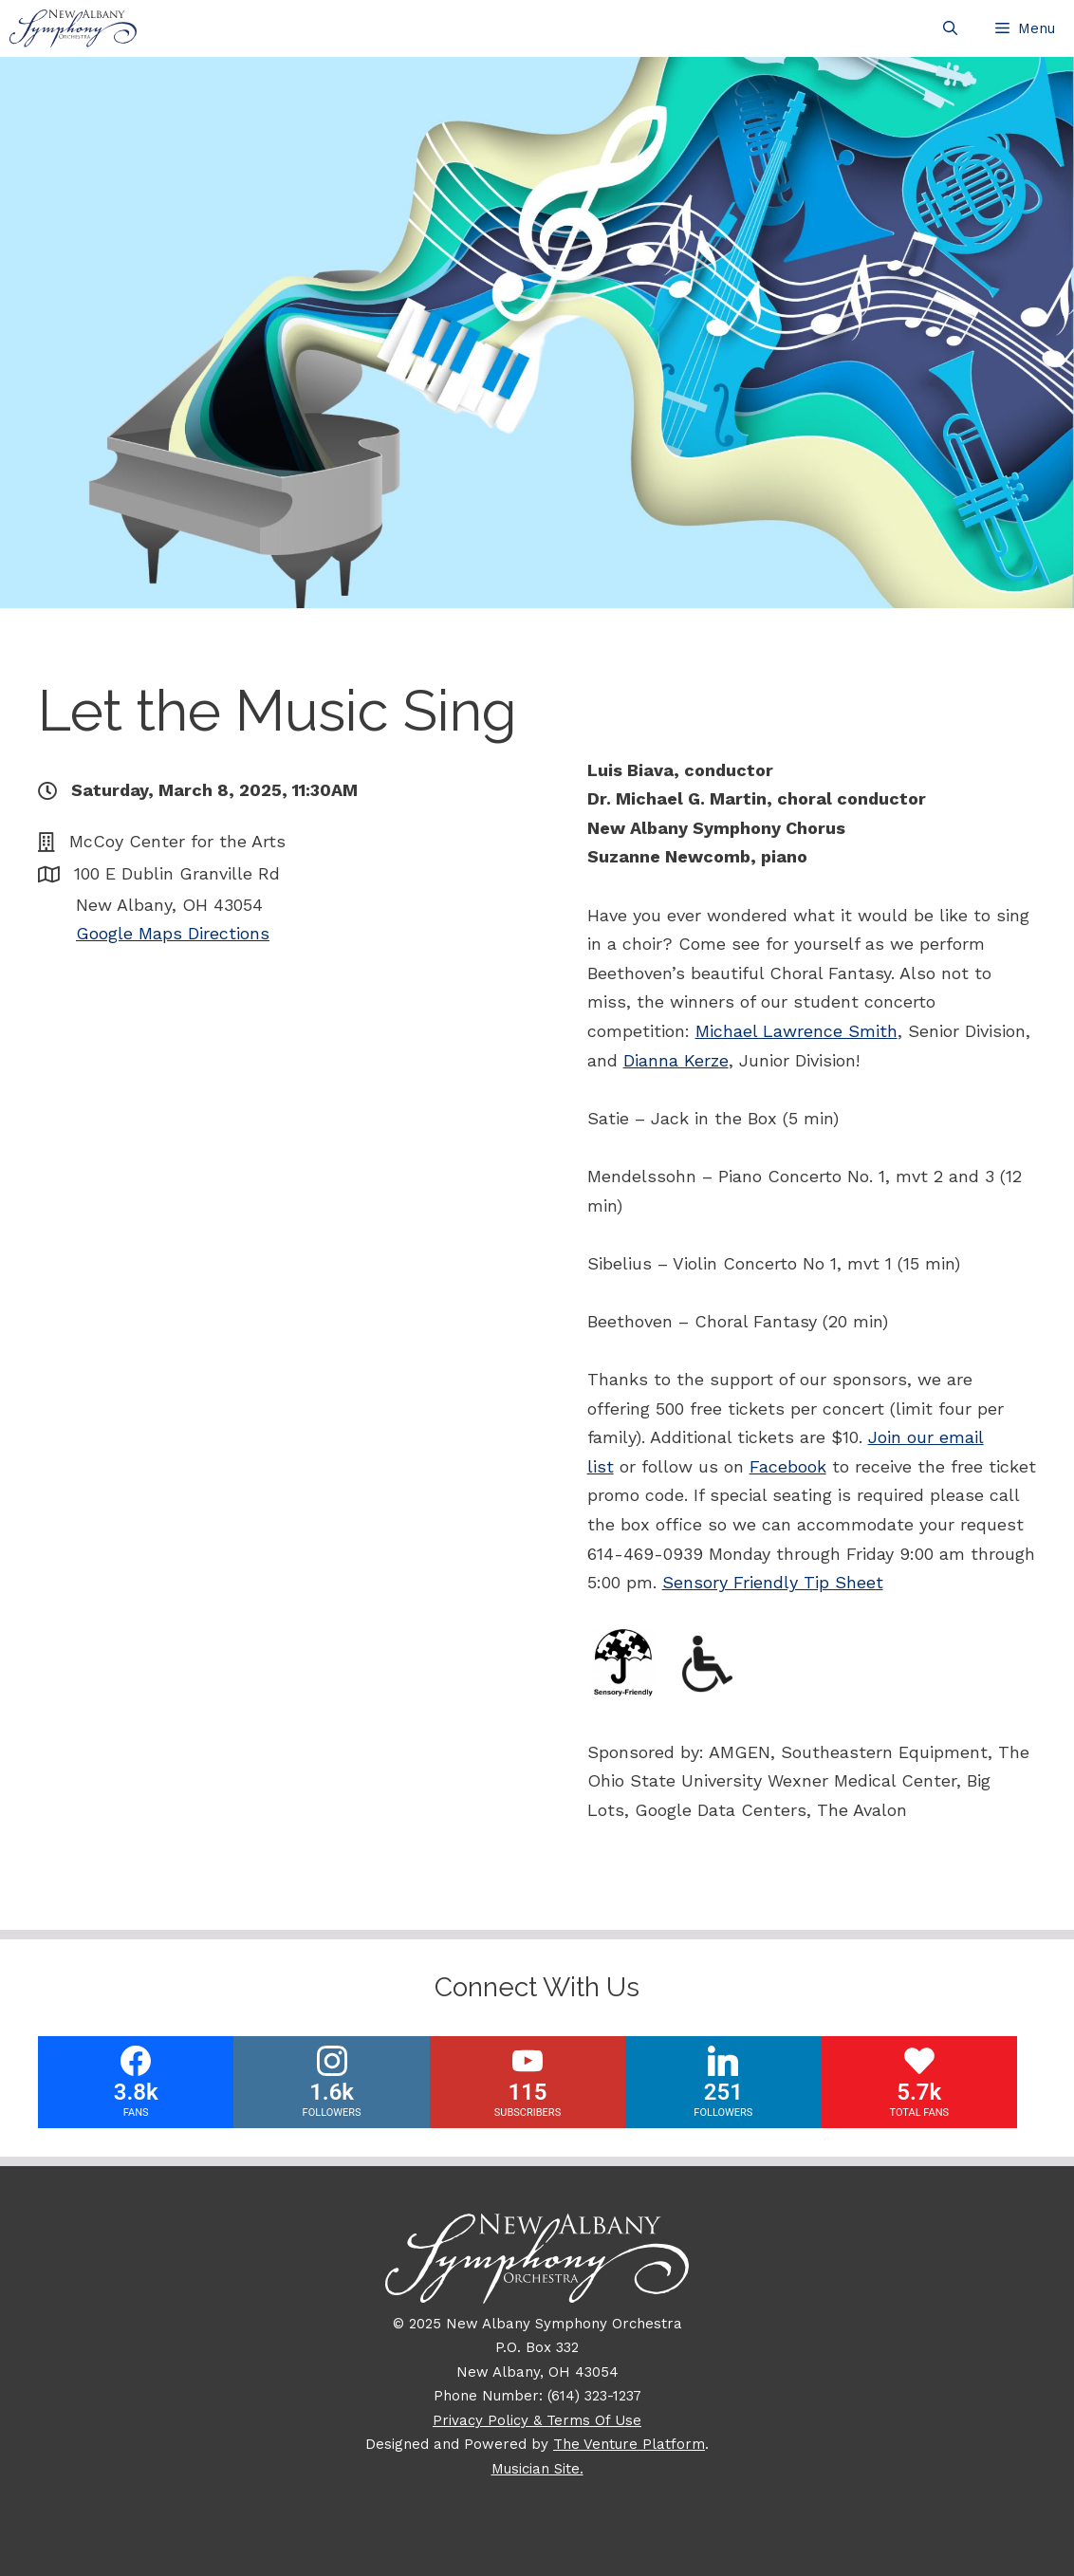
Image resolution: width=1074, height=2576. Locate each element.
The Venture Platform (629, 2444)
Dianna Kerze (676, 1060)
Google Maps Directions (172, 933)
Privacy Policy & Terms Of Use (537, 2420)
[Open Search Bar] (950, 28)
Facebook (788, 1466)
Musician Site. (537, 2468)
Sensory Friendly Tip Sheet (772, 1582)
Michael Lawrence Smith (796, 1031)
